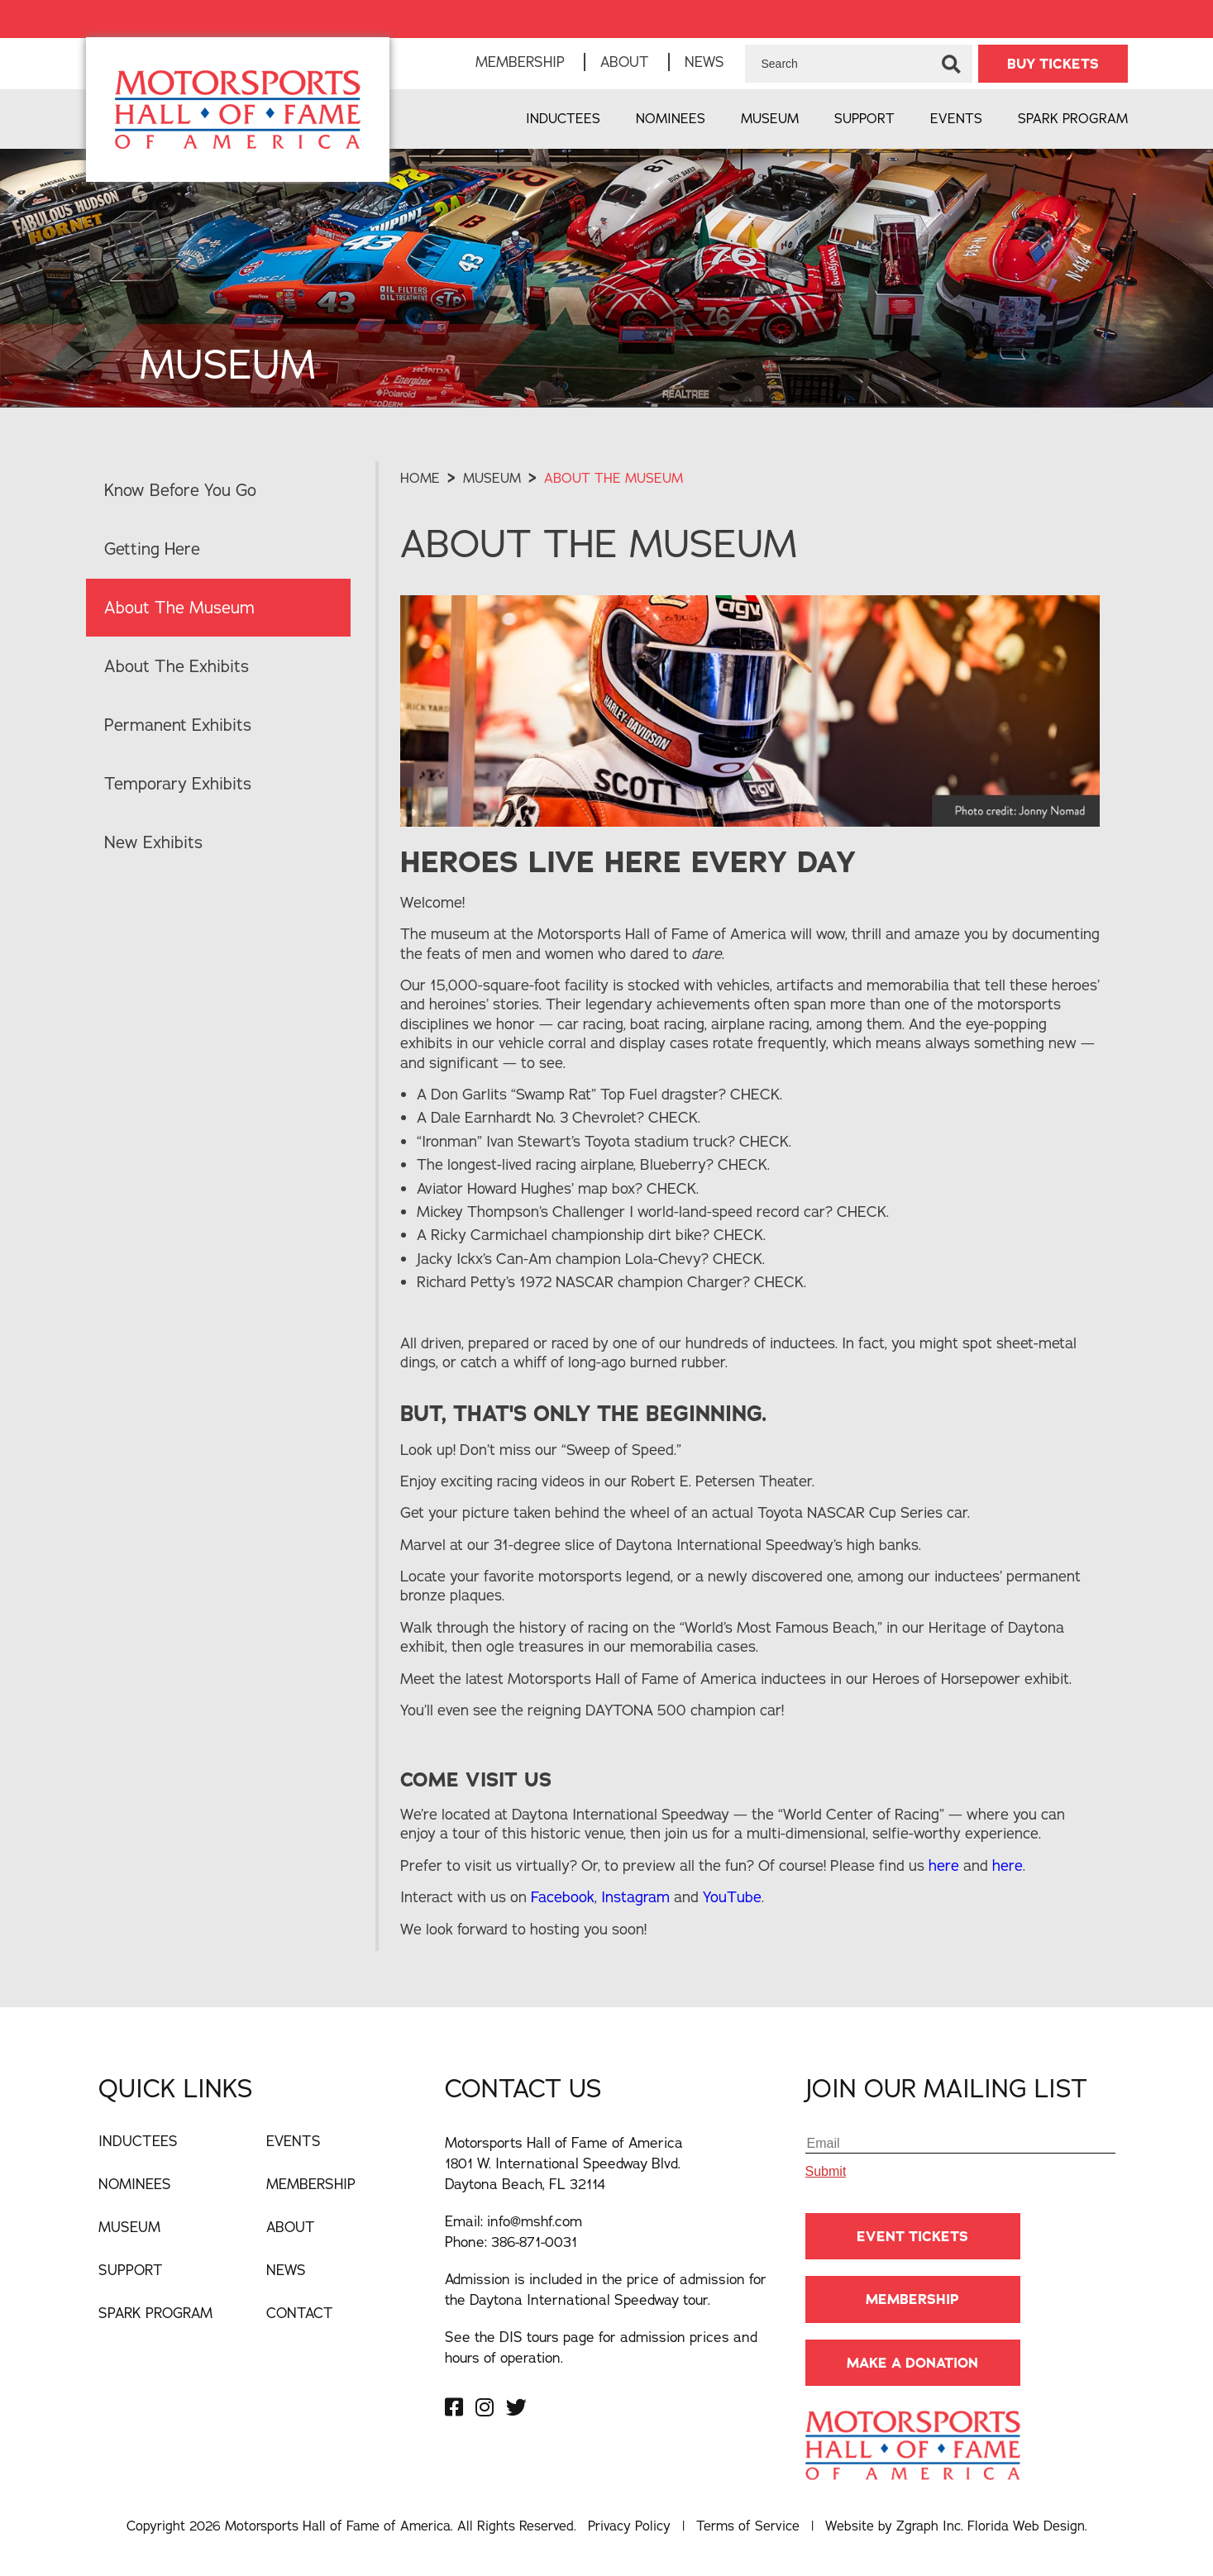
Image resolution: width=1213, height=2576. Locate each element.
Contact (299, 2312)
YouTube (732, 1896)
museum (492, 478)
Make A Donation (912, 2363)
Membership (520, 61)
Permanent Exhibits (177, 724)
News (704, 61)
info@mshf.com (534, 2221)
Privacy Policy (629, 2525)
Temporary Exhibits (177, 783)
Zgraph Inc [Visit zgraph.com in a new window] (928, 2525)
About (624, 61)
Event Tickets (912, 2236)
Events (956, 118)
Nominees (670, 118)
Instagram (637, 1896)
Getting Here (152, 548)
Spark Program (1073, 118)
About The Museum (179, 607)
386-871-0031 (534, 2241)
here (946, 1865)
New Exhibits (153, 842)
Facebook (563, 1896)
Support (864, 118)
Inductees (563, 118)
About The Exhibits (176, 666)
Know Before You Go (180, 489)
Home (420, 478)
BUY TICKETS (1053, 64)
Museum (770, 118)
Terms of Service (748, 2525)
